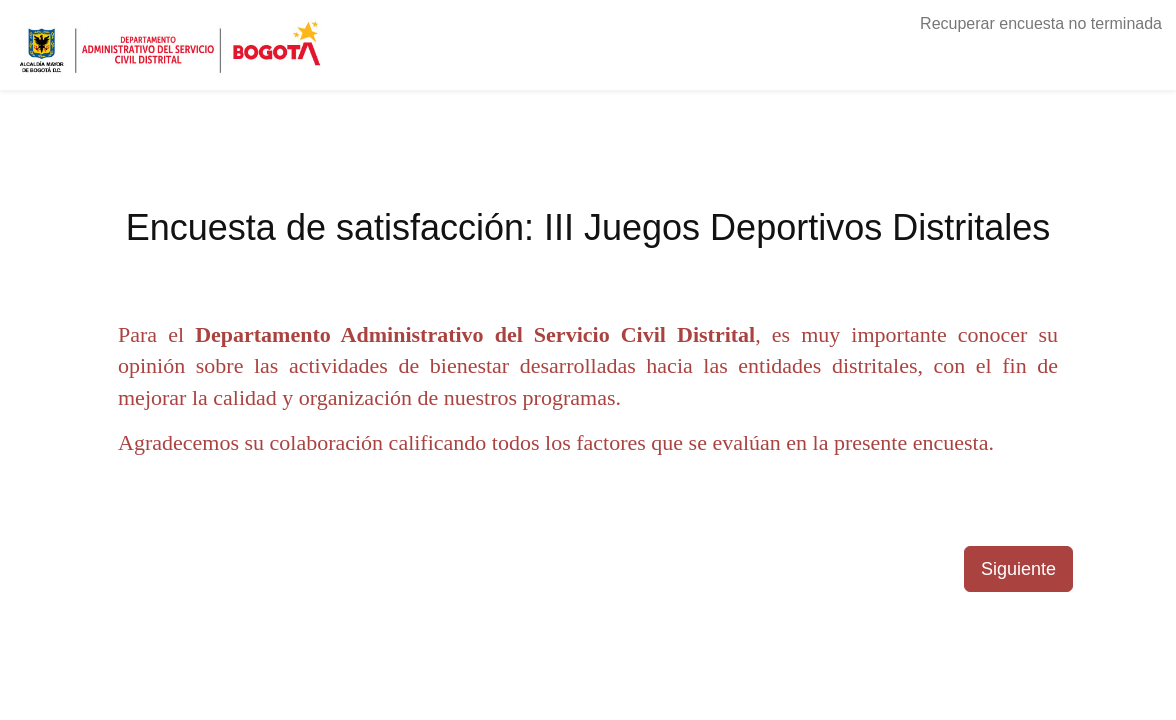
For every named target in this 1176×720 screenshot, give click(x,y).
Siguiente (1018, 569)
